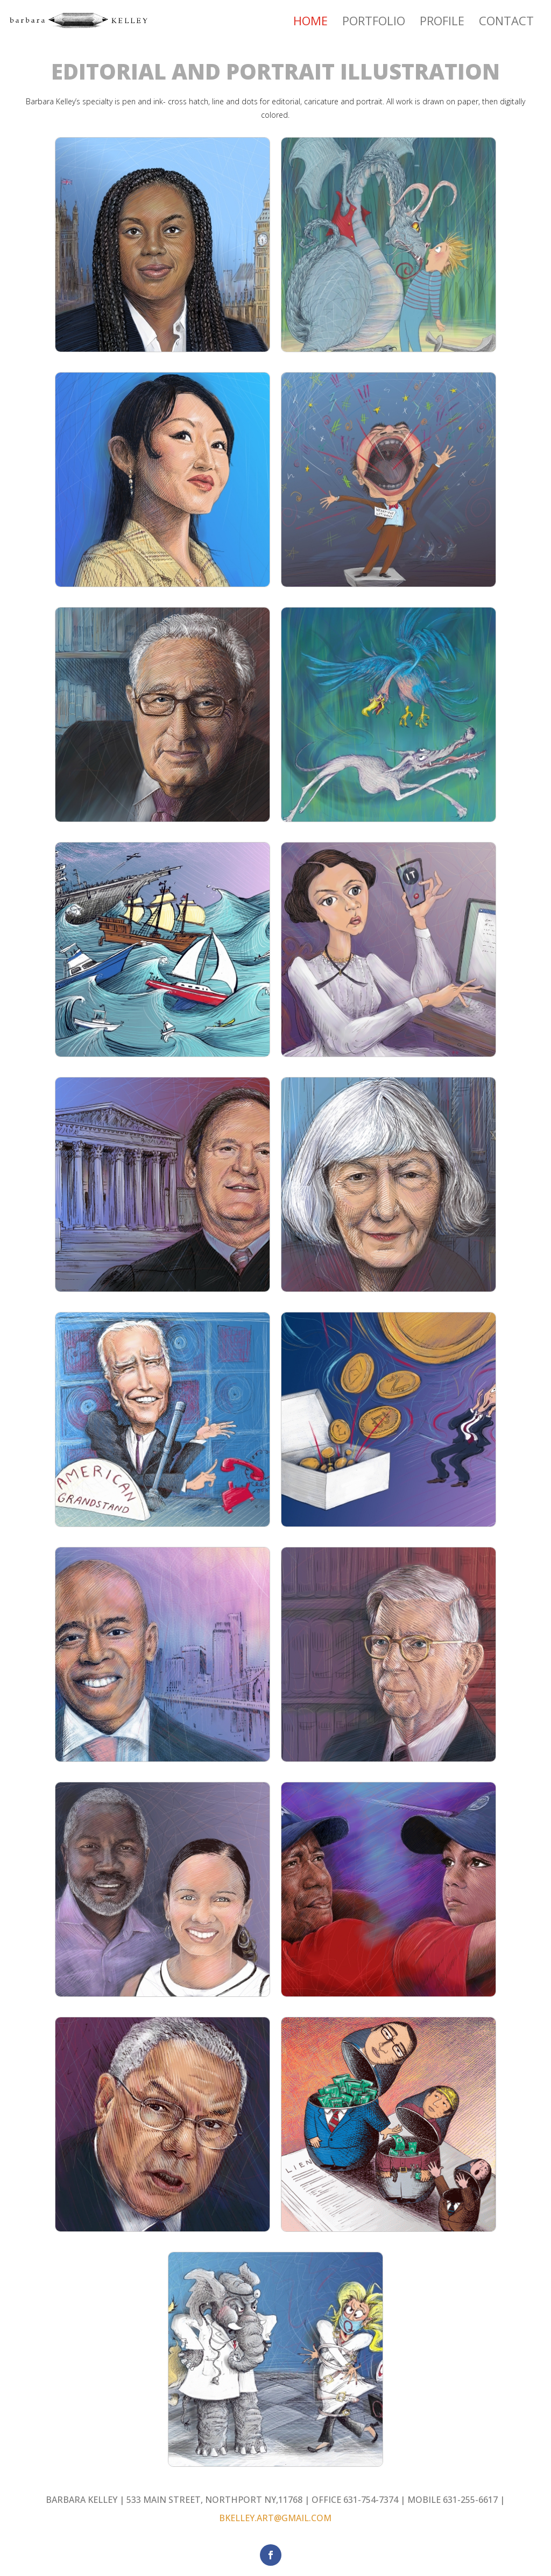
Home (310, 22)
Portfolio (373, 22)
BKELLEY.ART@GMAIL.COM (275, 2518)
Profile (442, 22)
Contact (506, 22)
